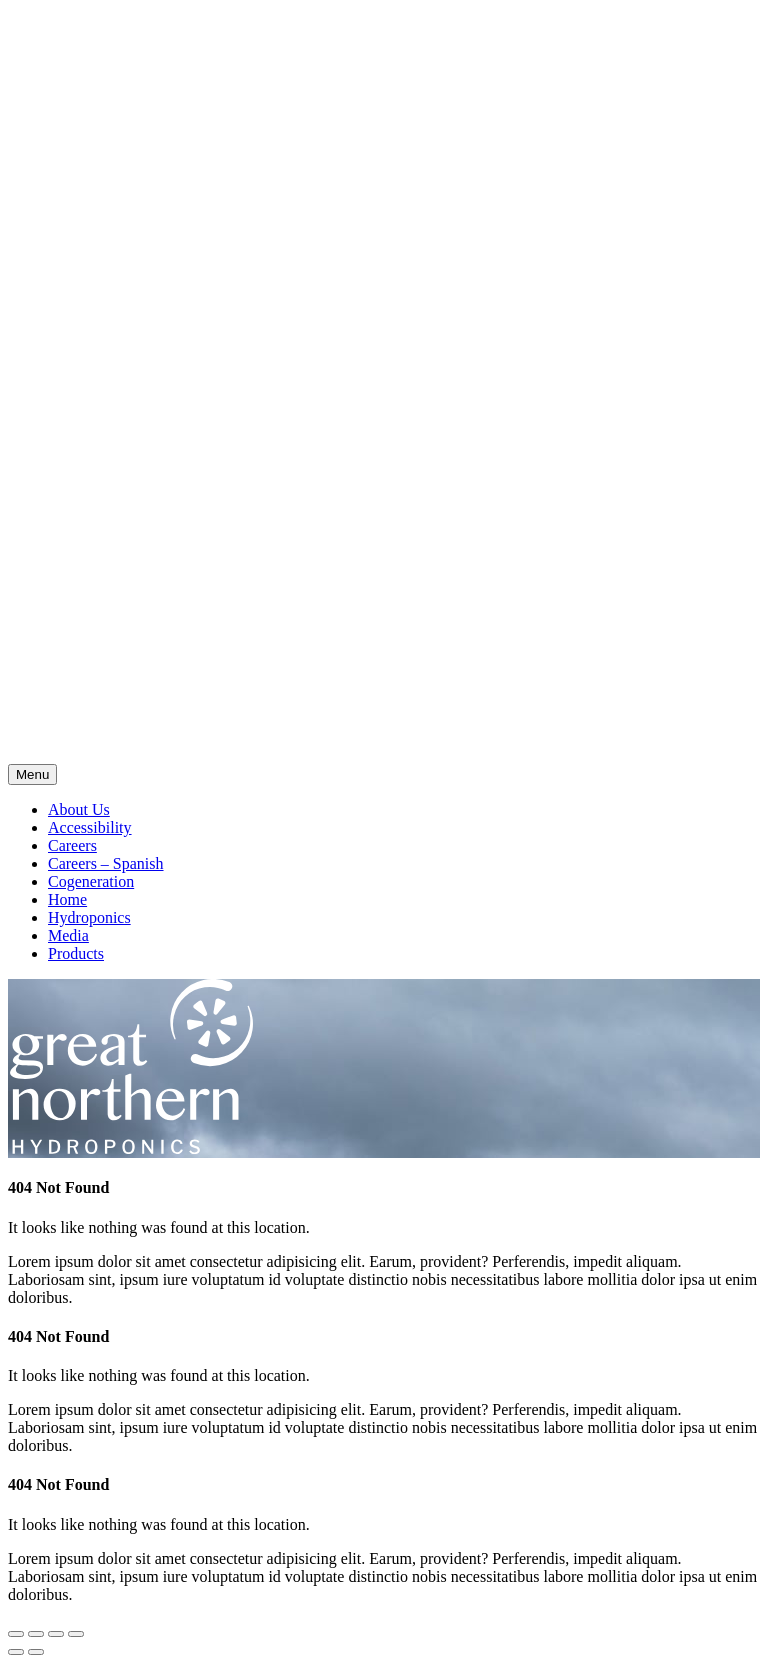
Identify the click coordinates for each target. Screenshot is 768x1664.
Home (67, 899)
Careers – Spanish (106, 863)
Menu (32, 774)
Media (68, 935)
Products (76, 953)
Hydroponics (89, 917)
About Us (79, 809)
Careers (72, 845)
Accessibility (90, 827)
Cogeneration (91, 881)
